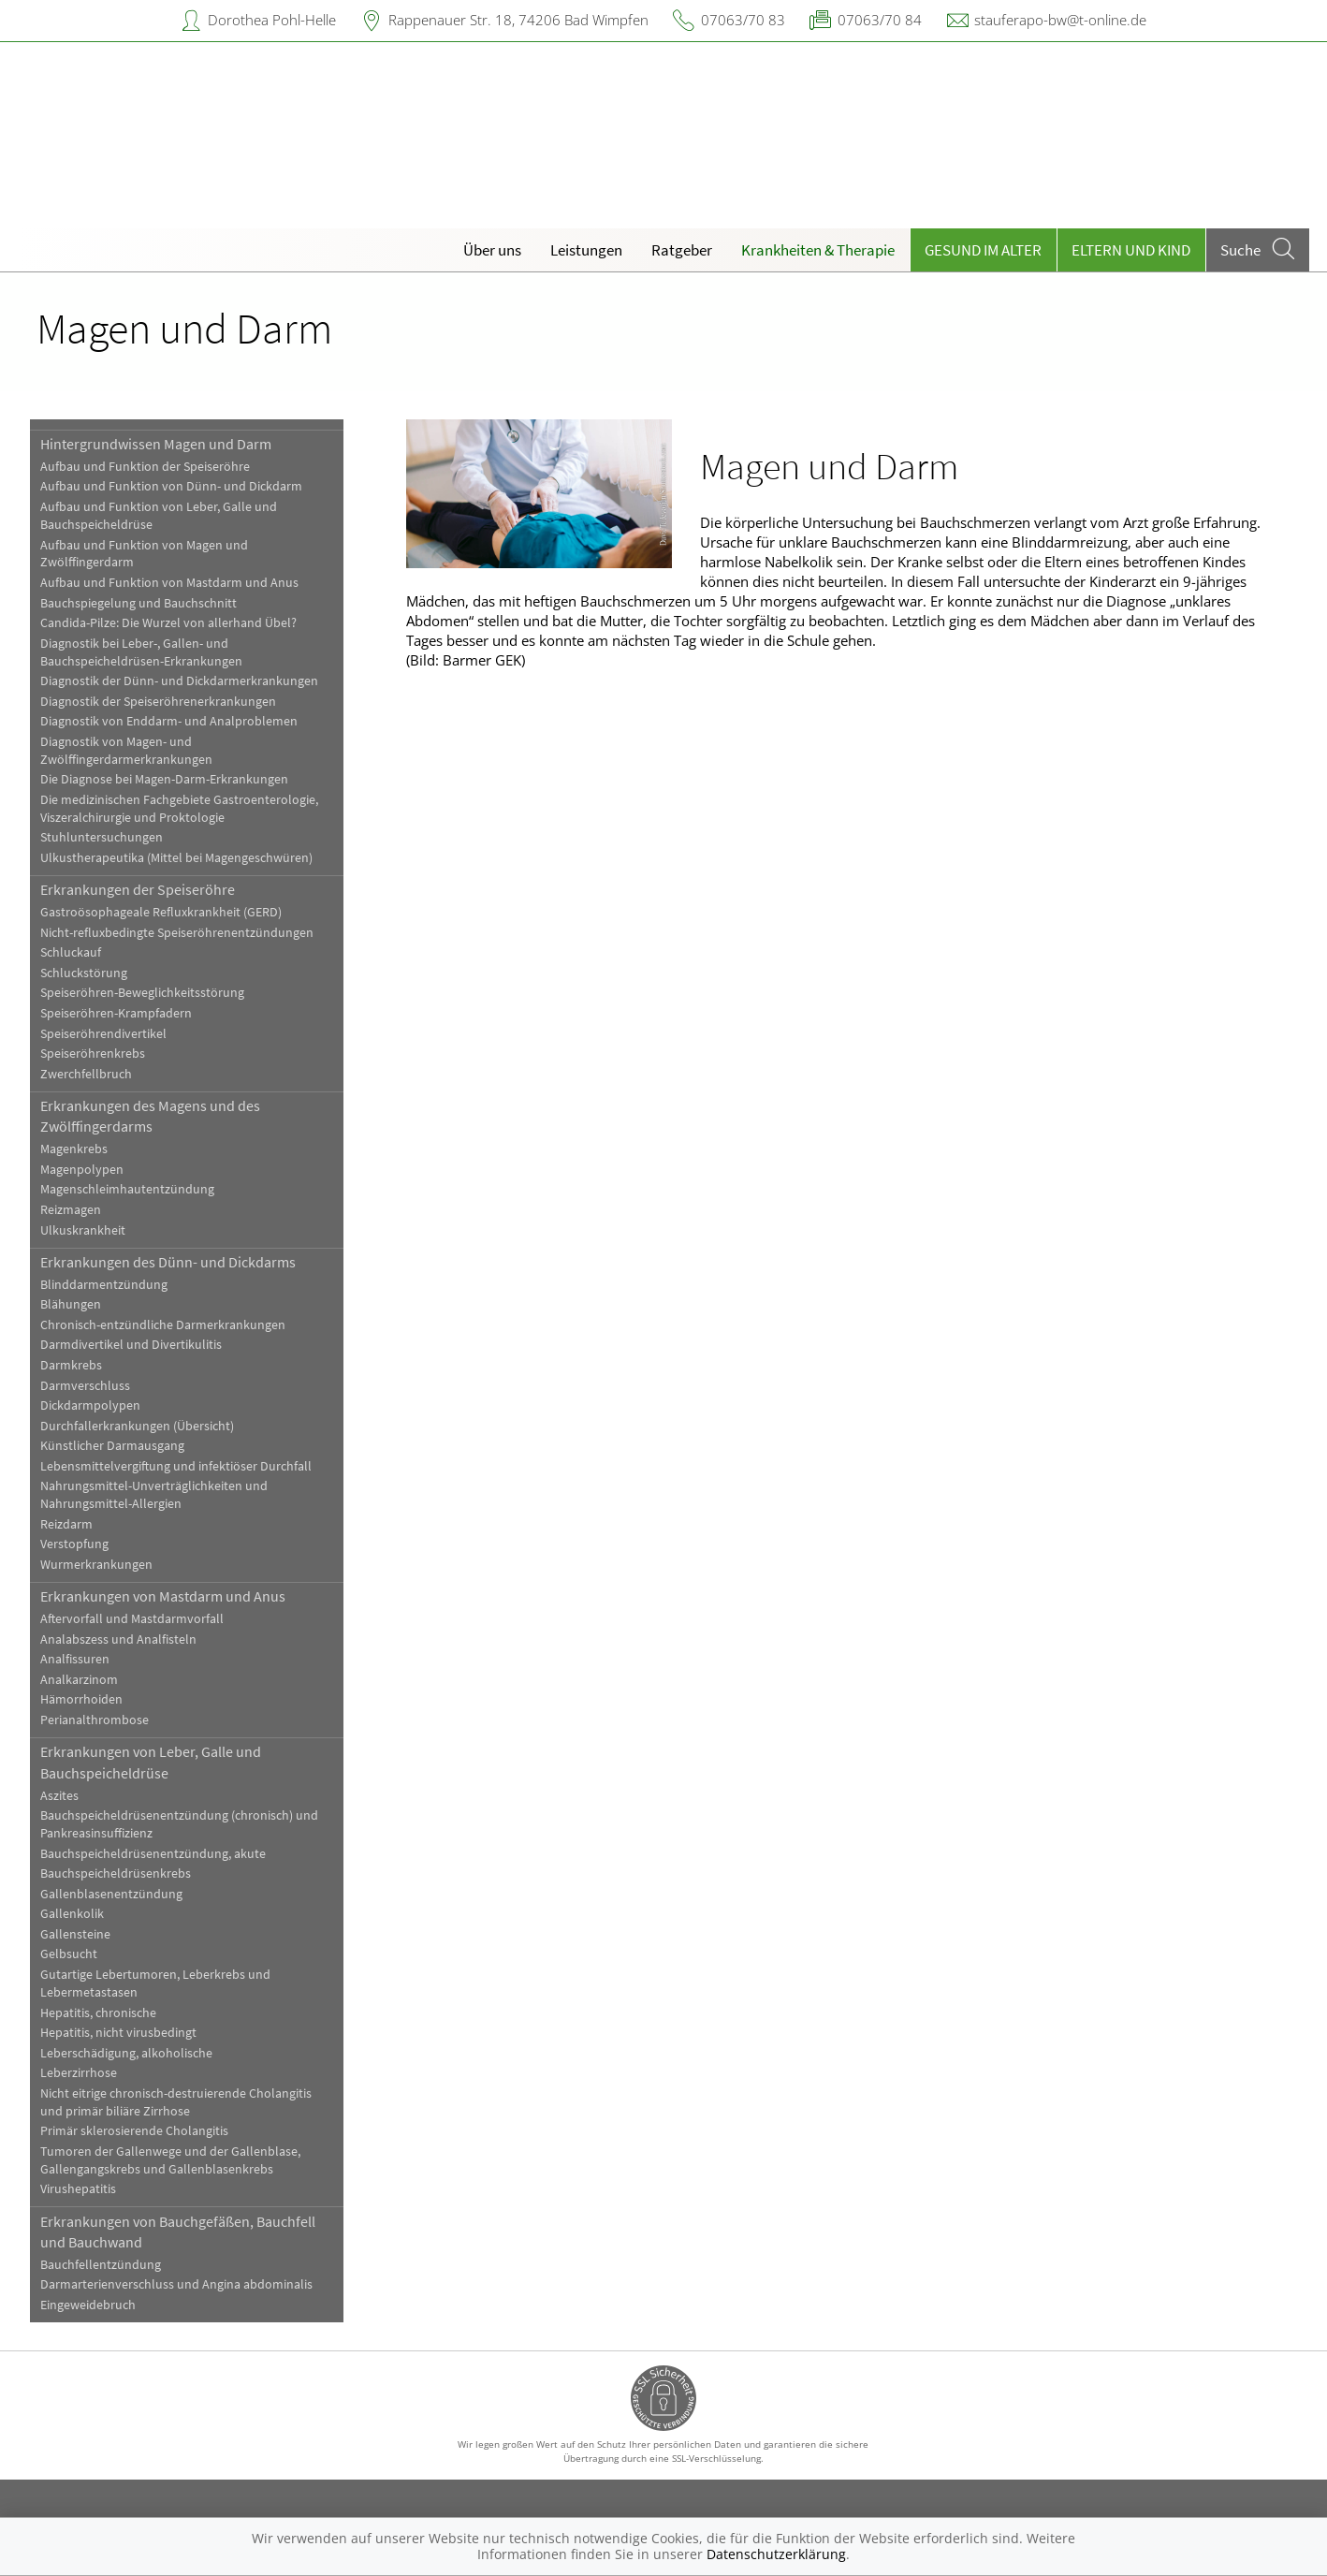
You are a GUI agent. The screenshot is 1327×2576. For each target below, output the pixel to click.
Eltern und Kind (1131, 250)
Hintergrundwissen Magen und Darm (155, 443)
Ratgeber (681, 250)
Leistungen (586, 250)
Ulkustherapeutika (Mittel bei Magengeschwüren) (176, 858)
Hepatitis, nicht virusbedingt (118, 2033)
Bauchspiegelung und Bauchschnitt (138, 603)
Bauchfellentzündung (100, 2265)
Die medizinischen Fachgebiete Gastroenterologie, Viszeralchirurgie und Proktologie (179, 809)
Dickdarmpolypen (90, 1405)
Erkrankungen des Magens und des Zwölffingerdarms (150, 1115)
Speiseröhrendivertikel (103, 1034)
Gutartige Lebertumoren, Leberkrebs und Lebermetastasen (155, 1983)
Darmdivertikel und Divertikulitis (131, 1345)
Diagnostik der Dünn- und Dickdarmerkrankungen (179, 681)
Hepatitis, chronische (98, 2013)
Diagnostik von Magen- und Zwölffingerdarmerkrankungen (126, 751)
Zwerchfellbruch (86, 1074)
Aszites (59, 1796)
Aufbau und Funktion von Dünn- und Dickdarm (171, 486)
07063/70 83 (743, 19)
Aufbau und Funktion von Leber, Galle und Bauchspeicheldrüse (158, 516)
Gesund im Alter (983, 250)
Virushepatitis (78, 2189)
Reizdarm (66, 1524)
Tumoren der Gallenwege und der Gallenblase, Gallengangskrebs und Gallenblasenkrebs (170, 2160)
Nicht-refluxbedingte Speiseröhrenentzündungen (177, 933)
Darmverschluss (85, 1386)
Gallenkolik (72, 1914)
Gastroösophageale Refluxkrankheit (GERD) (161, 912)
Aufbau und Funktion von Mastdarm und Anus (169, 583)
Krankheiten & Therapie (818, 250)
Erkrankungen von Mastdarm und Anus (162, 1596)
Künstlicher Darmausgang (112, 1446)
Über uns (492, 250)
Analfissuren (74, 1659)
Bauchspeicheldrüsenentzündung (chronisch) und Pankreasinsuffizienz (179, 1824)
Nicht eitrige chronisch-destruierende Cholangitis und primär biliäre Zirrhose (176, 2102)
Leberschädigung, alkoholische (126, 2053)
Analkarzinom (79, 1680)
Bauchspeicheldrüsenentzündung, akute (153, 1854)
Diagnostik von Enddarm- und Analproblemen (169, 721)
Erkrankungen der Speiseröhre (137, 889)
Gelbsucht (68, 1954)
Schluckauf (70, 952)
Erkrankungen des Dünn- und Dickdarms (168, 1261)
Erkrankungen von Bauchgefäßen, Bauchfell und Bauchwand (177, 2231)
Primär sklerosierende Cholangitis (134, 2131)
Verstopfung (74, 1544)
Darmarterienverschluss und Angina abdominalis (176, 2284)
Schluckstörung (83, 973)
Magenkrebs (74, 1149)
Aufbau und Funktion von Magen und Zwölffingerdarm (144, 554)
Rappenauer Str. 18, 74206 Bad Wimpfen (518, 19)
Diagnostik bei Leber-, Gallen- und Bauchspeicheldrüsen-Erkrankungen (141, 652)
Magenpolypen (82, 1170)
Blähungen (70, 1304)
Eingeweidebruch (88, 2305)
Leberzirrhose (78, 2073)
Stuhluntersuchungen (101, 837)
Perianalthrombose (94, 1720)
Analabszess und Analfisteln (118, 1639)
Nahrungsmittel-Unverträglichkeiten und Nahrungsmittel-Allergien (154, 1495)
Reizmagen (70, 1210)
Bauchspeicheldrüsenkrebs (115, 1873)
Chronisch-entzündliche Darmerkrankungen (162, 1325)
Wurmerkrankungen (96, 1565)
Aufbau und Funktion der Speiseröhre (145, 467)
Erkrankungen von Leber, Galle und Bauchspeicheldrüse (150, 1761)
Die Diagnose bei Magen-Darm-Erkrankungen (164, 779)
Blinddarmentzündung (104, 1285)
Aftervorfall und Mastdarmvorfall (132, 1619)
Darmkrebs (71, 1365)
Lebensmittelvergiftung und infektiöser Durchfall (176, 1466)
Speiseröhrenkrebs (92, 1053)
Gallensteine (75, 1934)
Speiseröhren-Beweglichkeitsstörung (142, 993)
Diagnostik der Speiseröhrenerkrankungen (158, 702)
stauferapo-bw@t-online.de (1060, 19)
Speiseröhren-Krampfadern (116, 1013)
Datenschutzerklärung (776, 2554)
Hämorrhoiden (81, 1699)
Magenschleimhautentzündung (127, 1189)
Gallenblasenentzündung (111, 1894)
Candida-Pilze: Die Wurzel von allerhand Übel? (168, 623)
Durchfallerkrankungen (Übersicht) (137, 1426)
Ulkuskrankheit (82, 1230)
